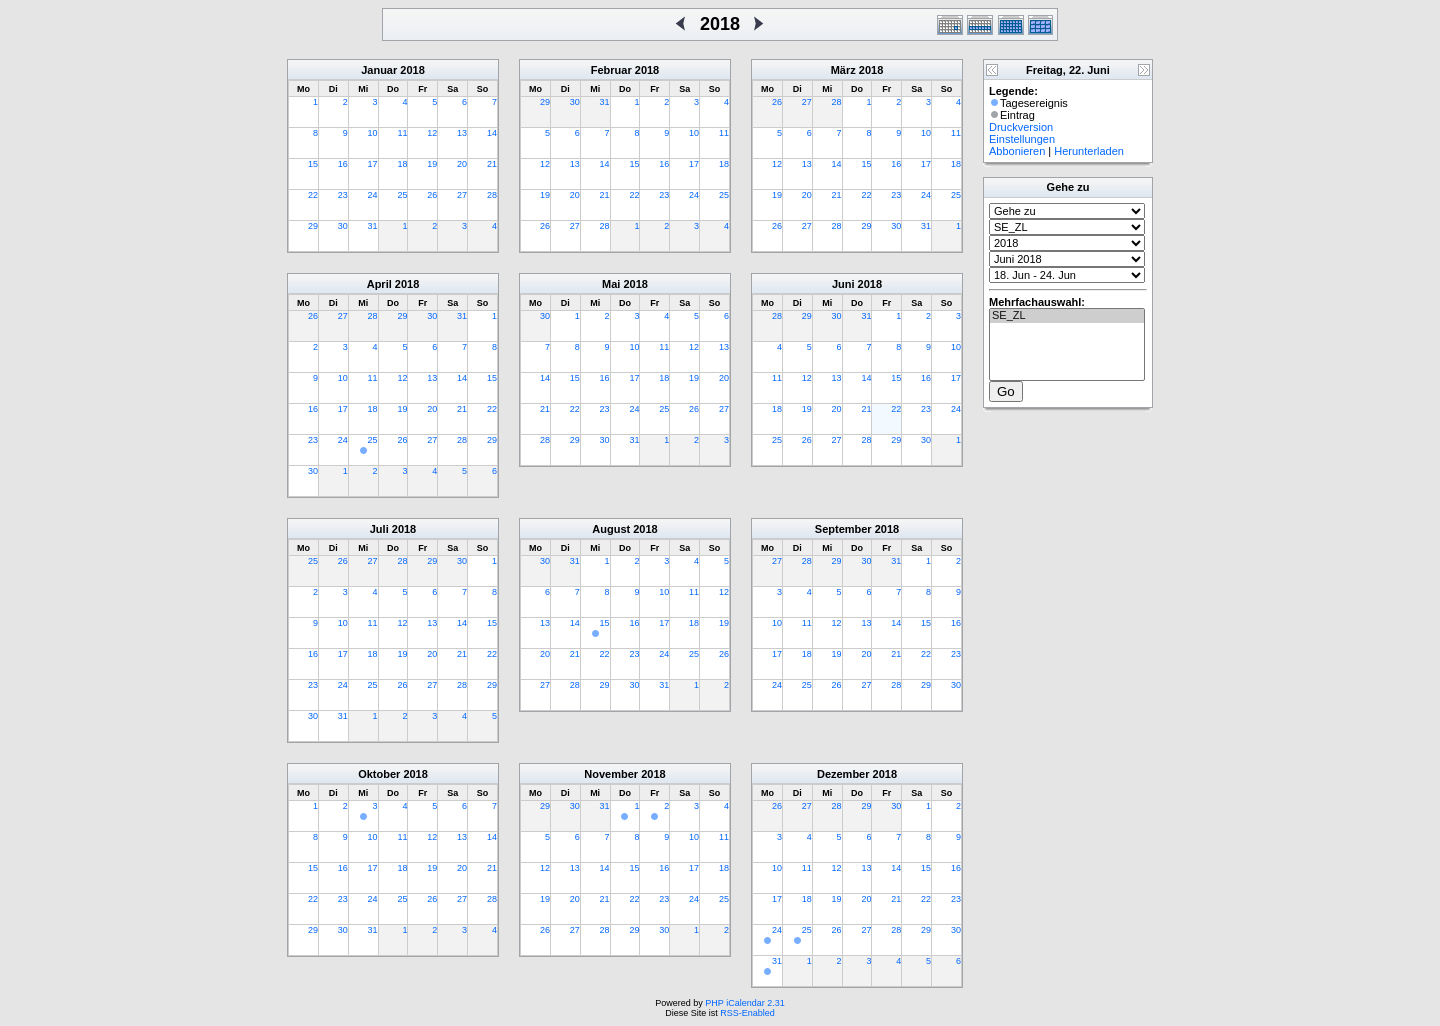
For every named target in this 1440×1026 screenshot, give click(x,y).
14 (492, 133)
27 (462, 195)
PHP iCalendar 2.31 (744, 1003)
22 (313, 195)
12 (432, 133)
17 (373, 164)
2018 (412, 70)
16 (343, 164)
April (379, 284)
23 (343, 195)
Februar (611, 70)
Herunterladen (1089, 151)
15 (313, 164)
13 (462, 133)
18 (402, 164)
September (843, 529)
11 (402, 133)
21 (492, 164)
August (611, 529)
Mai (611, 284)
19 (432, 164)
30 (343, 226)
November (611, 774)
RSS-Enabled (747, 1013)
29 (313, 226)
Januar (379, 70)
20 (462, 164)
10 (373, 133)
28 (492, 195)
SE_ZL (1067, 316)
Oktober (379, 774)
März (843, 70)
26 (432, 195)
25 (402, 195)
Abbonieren (1017, 151)
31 (373, 226)
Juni (843, 284)
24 (373, 195)
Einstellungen (1022, 139)
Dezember (843, 774)
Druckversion (1021, 127)
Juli (379, 529)
